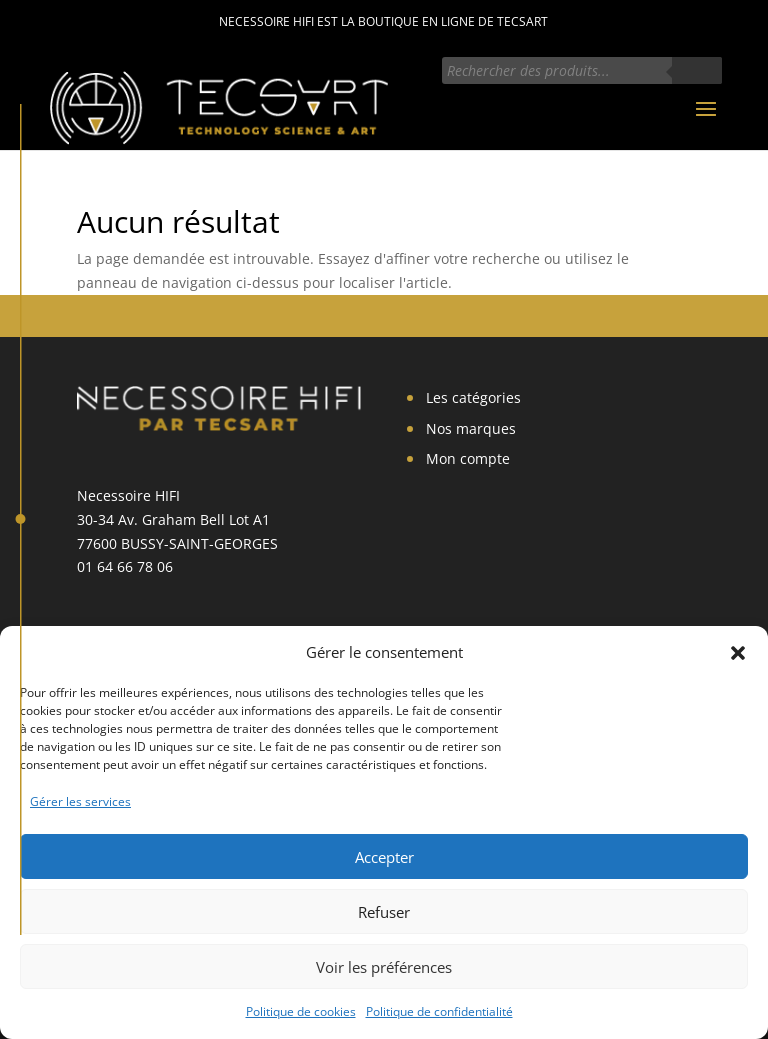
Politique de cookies (301, 1011)
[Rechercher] (697, 70)
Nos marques (471, 428)
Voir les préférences (384, 967)
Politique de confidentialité (439, 1011)
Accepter (384, 857)
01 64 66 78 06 (125, 566)
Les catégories (473, 397)
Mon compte (468, 458)
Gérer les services (80, 801)
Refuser (384, 912)
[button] (738, 653)
